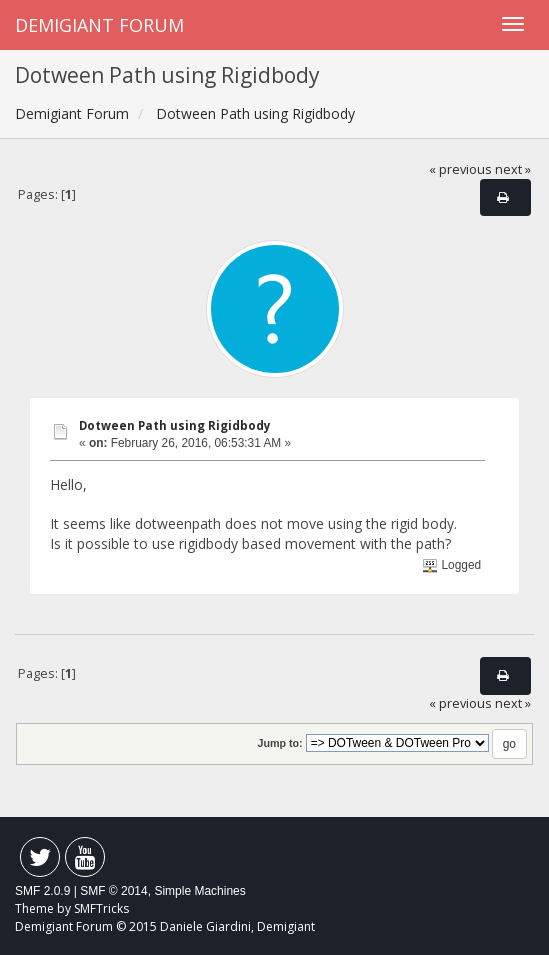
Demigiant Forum (99, 25)
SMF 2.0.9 (42, 891)
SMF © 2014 (114, 891)
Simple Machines (199, 891)
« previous (460, 169)
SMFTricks (101, 908)
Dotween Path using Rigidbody (175, 425)
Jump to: (279, 743)
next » (513, 169)
